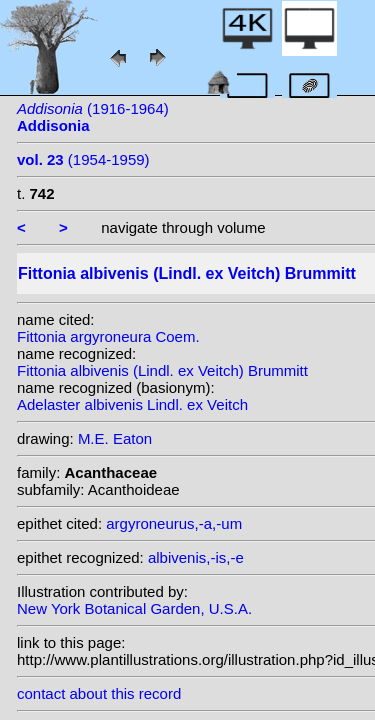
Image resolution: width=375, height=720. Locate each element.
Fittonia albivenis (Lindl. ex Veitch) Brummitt (162, 370)
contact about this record (99, 693)
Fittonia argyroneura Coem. (108, 336)
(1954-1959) (83, 159)
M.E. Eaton (115, 438)
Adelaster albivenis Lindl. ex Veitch (132, 404)
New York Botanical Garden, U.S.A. (134, 608)
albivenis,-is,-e (196, 557)
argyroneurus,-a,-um (174, 523)
